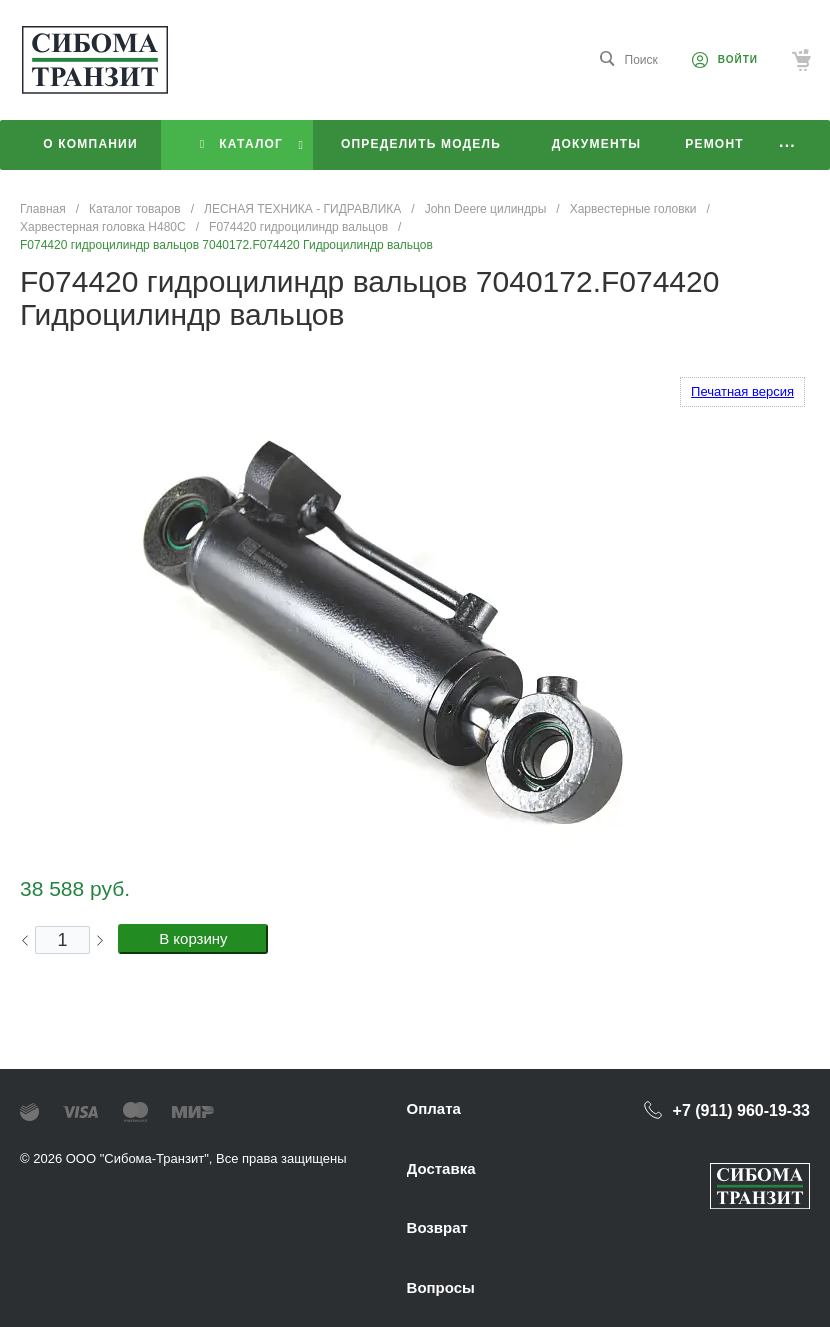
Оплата (434, 1108)
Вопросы (441, 1287)
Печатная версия (742, 391)
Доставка (441, 1168)
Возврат (437, 1227)
